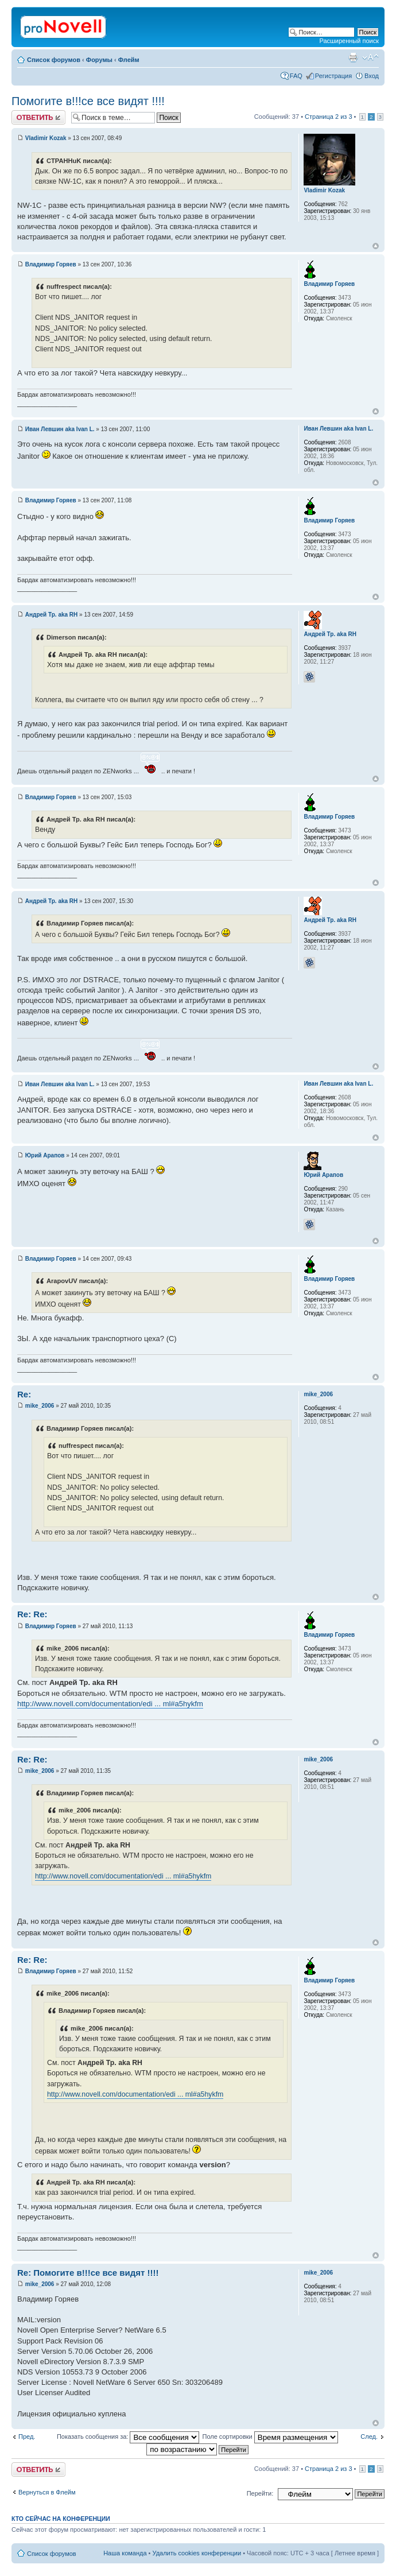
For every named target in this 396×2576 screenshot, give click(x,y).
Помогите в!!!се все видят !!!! (88, 101)
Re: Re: (32, 1614)
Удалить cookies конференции (197, 2553)
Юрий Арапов (45, 1155)
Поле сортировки (269, 2436)
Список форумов (53, 59)
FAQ (296, 75)
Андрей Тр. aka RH (51, 614)
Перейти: (260, 2493)
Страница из (328, 116)
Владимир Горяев (50, 264)
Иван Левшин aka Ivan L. (60, 429)
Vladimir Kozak (46, 138)
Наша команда (124, 2553)
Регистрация (333, 75)
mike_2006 (40, 1406)
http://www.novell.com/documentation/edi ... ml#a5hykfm (110, 1703)
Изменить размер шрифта (370, 57)
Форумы (99, 59)
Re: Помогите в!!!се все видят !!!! (87, 2272)
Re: (24, 1394)
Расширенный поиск (349, 40)
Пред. (26, 2436)
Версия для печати (353, 57)
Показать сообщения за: (128, 2436)
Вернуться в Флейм (47, 2492)
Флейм (128, 59)
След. (369, 2436)
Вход (371, 75)
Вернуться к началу (375, 246)
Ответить (38, 117)
